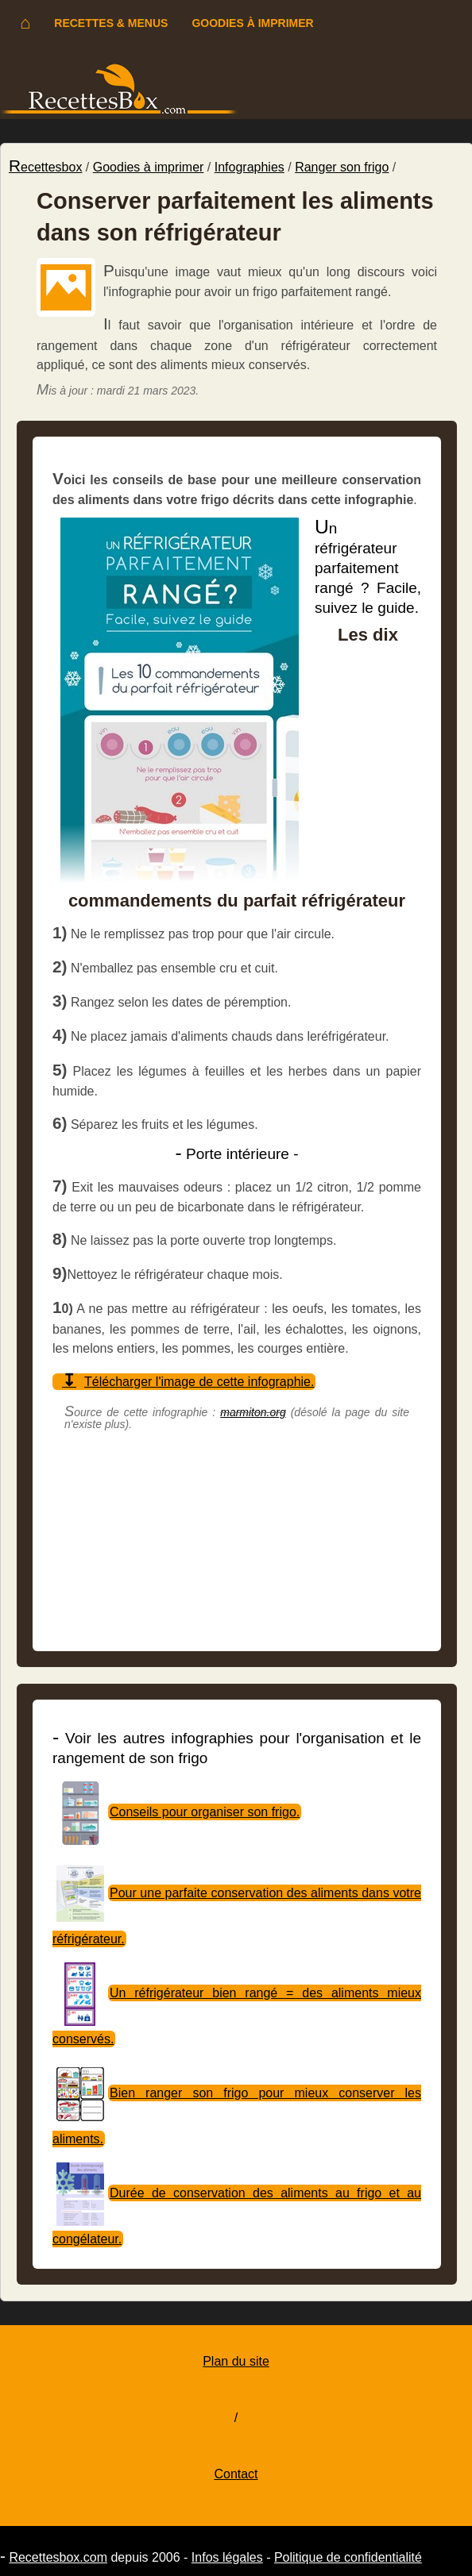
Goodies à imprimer (252, 23)
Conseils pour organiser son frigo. (205, 1812)
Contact (235, 2474)
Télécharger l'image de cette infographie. (199, 1381)
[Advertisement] (236, 1545)
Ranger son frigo (342, 167)
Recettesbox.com (58, 2557)
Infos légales (227, 2557)
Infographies (249, 167)
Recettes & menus (111, 23)
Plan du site (236, 2361)
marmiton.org (252, 1412)
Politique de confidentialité (348, 2557)
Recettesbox (45, 167)
